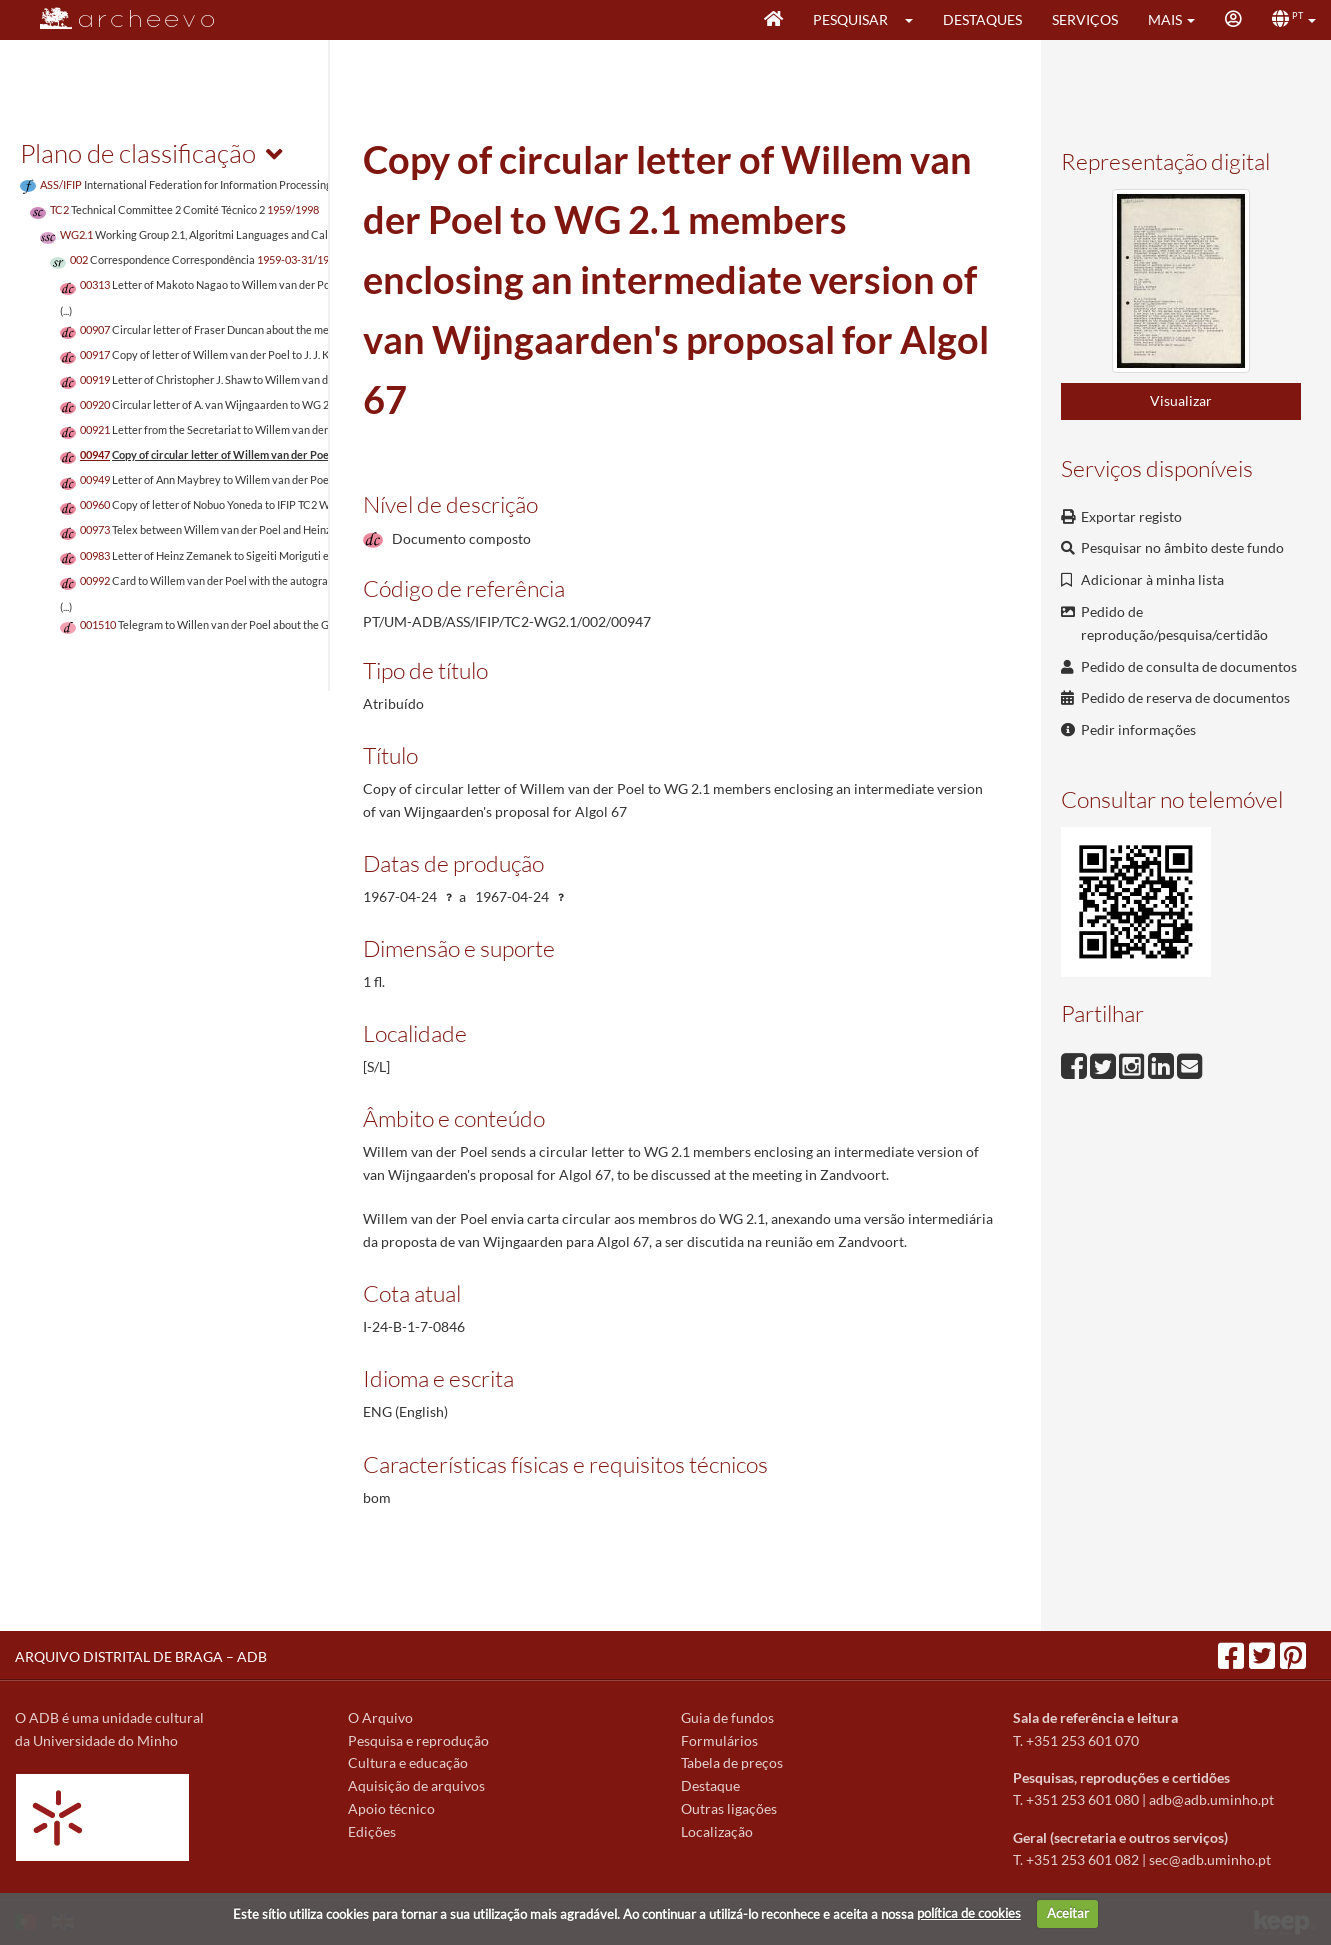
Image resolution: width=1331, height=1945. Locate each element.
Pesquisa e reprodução (418, 1740)
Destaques (982, 19)
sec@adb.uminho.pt (1210, 1859)
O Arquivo (380, 1717)
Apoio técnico (391, 1808)
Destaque (710, 1785)
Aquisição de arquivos (416, 1785)
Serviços (1085, 19)
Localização (717, 1831)
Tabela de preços (732, 1762)
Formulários (719, 1740)
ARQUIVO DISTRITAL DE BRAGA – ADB (141, 1656)
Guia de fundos (727, 1717)
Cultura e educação (408, 1762)
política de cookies (969, 1913)
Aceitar (1068, 1913)
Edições (372, 1831)
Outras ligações (729, 1808)
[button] (915, 20)
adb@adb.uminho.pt (1211, 1799)
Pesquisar (850, 19)
